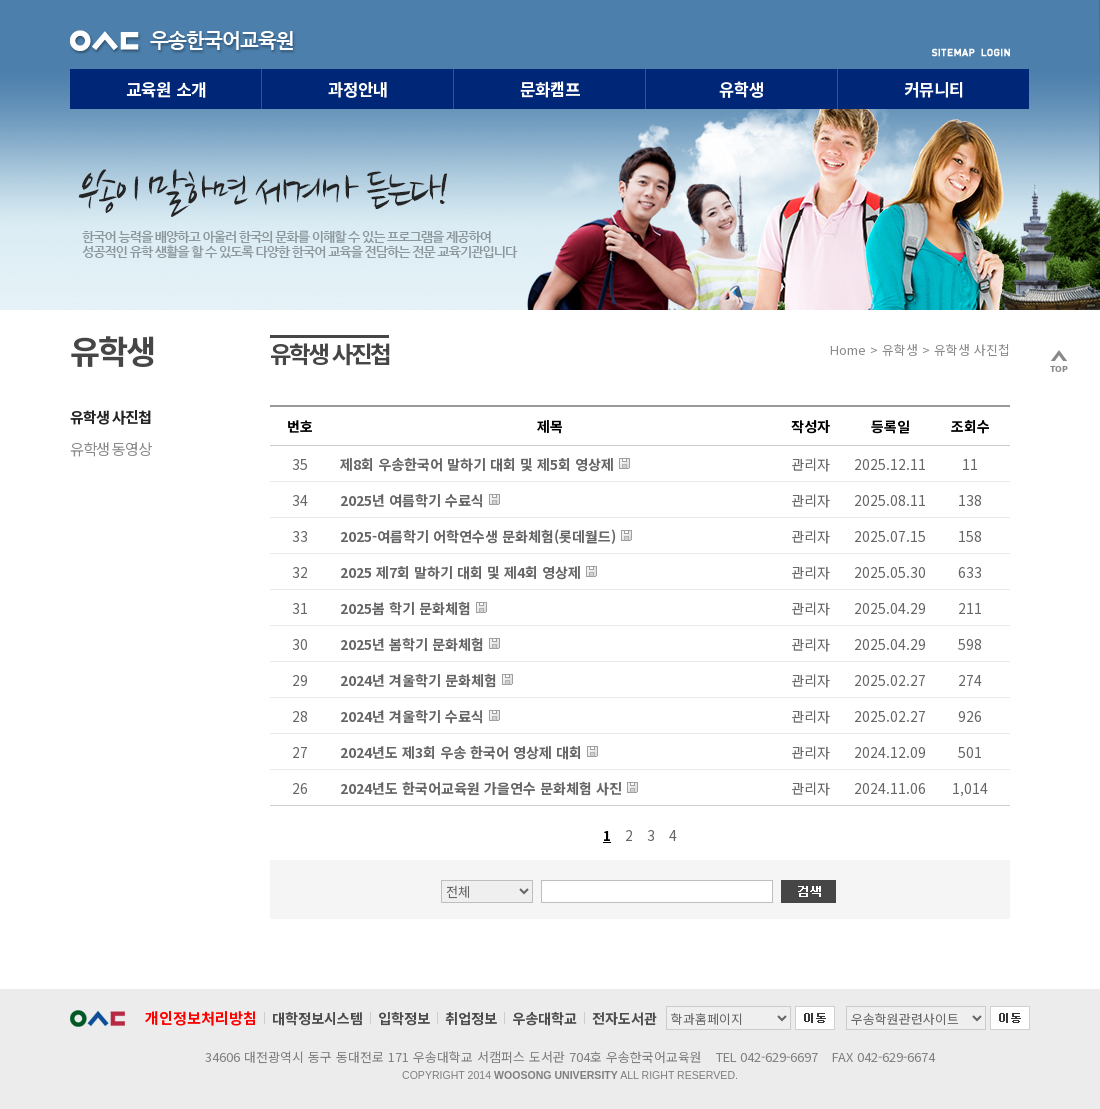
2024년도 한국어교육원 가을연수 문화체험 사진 (481, 788)
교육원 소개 (166, 89)
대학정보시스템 (317, 1018)
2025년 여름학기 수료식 (412, 500)
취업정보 (471, 1018)
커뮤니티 (934, 89)
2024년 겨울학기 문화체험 (418, 680)
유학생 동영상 (110, 448)
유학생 (741, 89)
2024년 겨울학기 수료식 (412, 716)
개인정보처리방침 (201, 1017)
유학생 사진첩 (110, 416)
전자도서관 (624, 1018)
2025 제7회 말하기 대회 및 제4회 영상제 (460, 572)
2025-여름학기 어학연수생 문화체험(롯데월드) (478, 536)
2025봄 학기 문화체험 (405, 608)
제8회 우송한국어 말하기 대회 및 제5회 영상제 (477, 464)
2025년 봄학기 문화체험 (412, 644)
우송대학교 (544, 1018)
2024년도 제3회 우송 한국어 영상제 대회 (461, 752)
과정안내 (358, 89)
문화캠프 (550, 89)
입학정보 (404, 1018)
